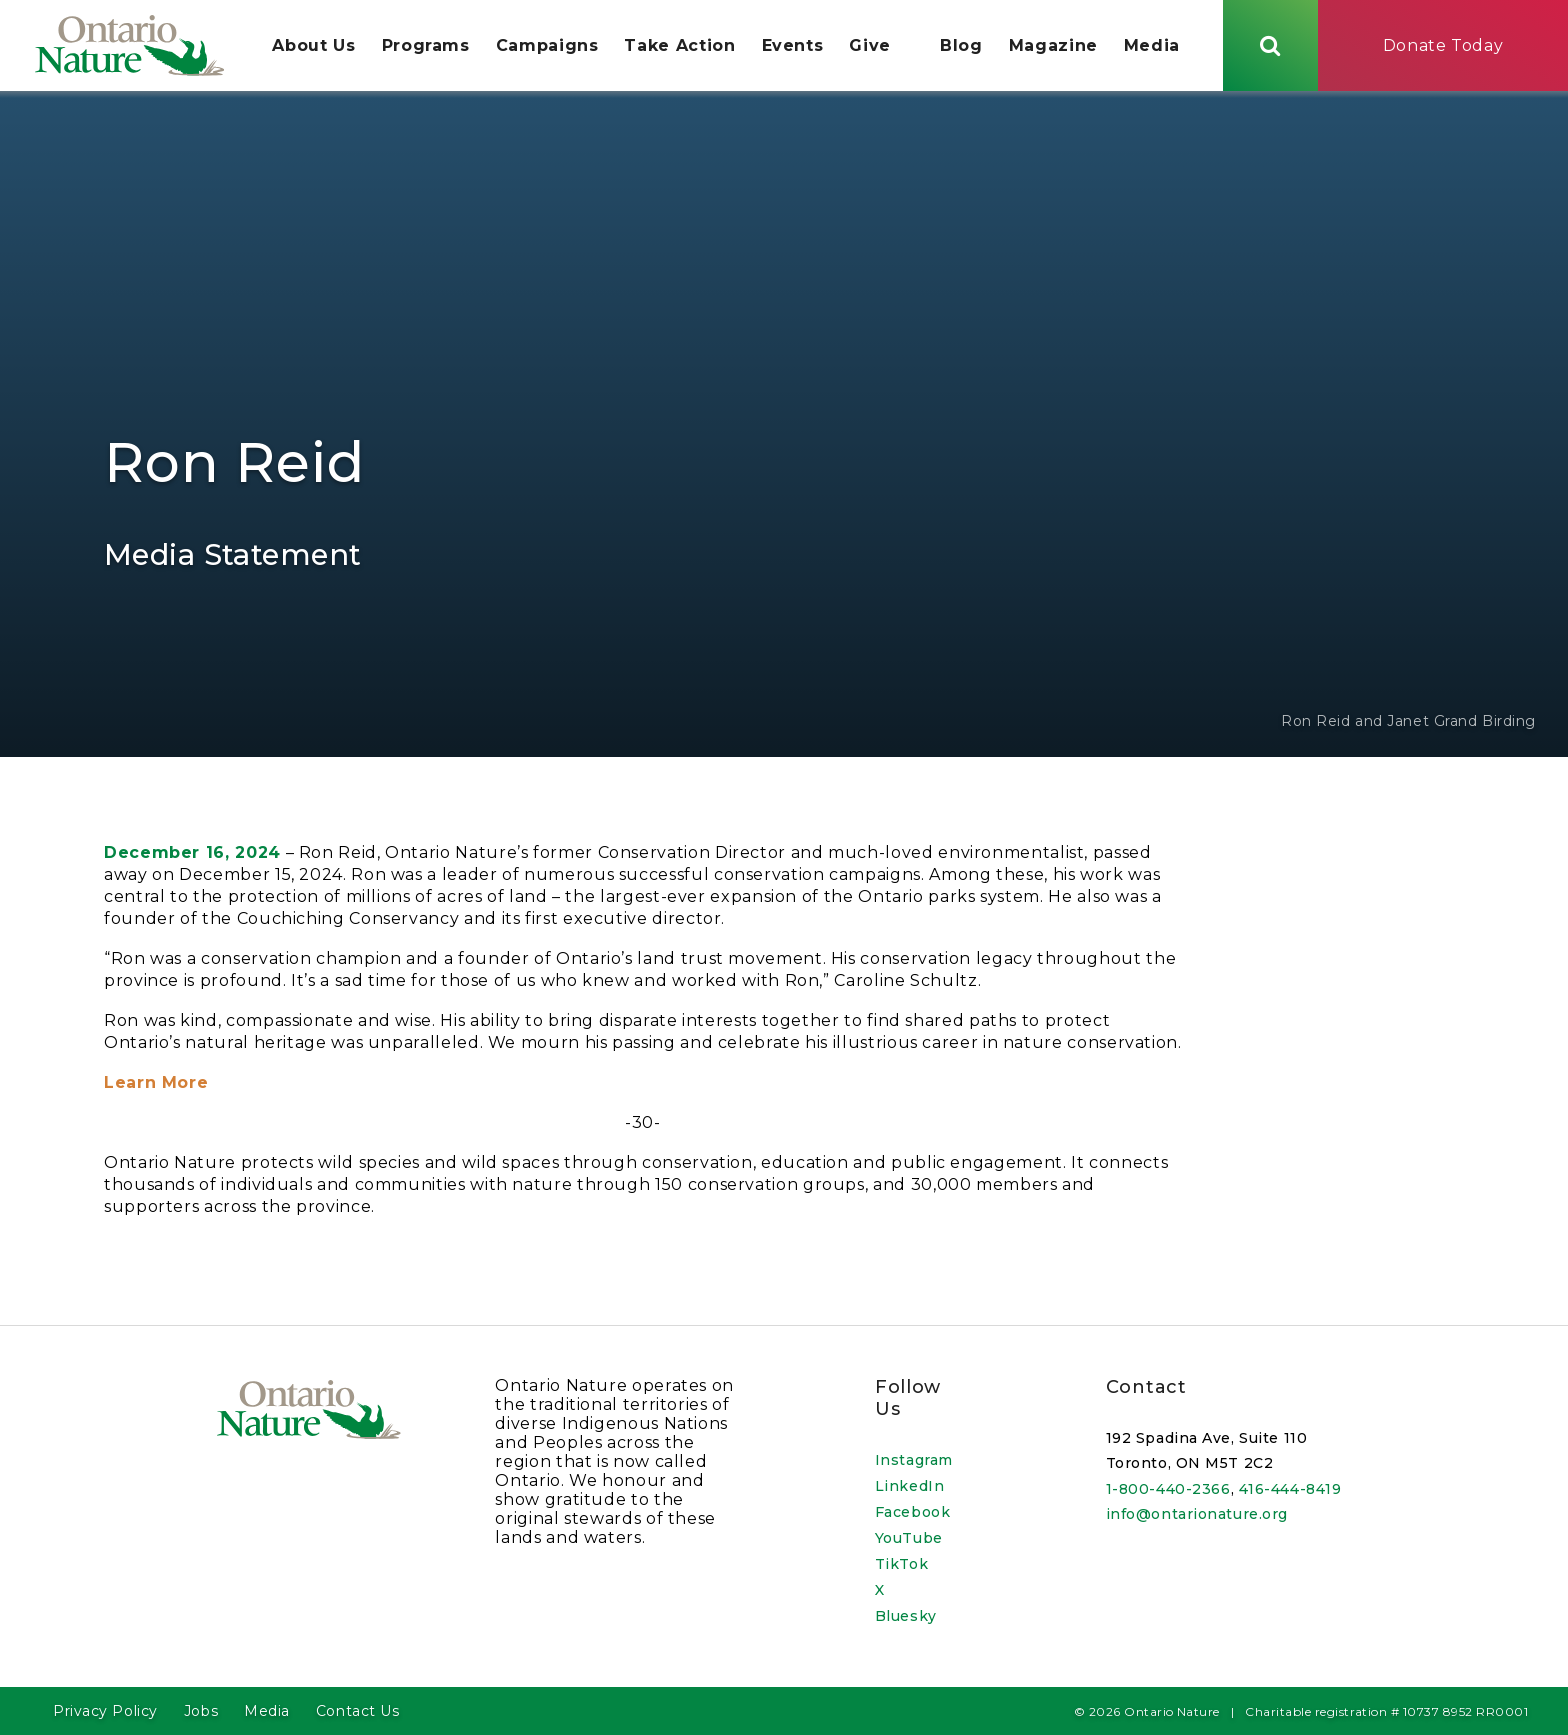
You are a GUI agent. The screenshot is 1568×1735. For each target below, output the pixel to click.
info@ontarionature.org (1197, 1514)
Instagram (914, 1460)
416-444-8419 (1290, 1489)
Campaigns (547, 46)
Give (871, 46)
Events (793, 46)
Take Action (680, 46)
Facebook (912, 1512)
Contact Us (358, 1711)
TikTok (901, 1564)
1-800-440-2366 (1168, 1489)
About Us (314, 46)
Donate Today (1443, 45)
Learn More (156, 1086)
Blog (961, 46)
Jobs (201, 1711)
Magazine (1053, 46)
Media (1152, 46)
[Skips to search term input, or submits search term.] (1270, 45)
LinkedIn (909, 1486)
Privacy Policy (105, 1711)
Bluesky (906, 1616)
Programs (426, 46)
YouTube (909, 1538)
